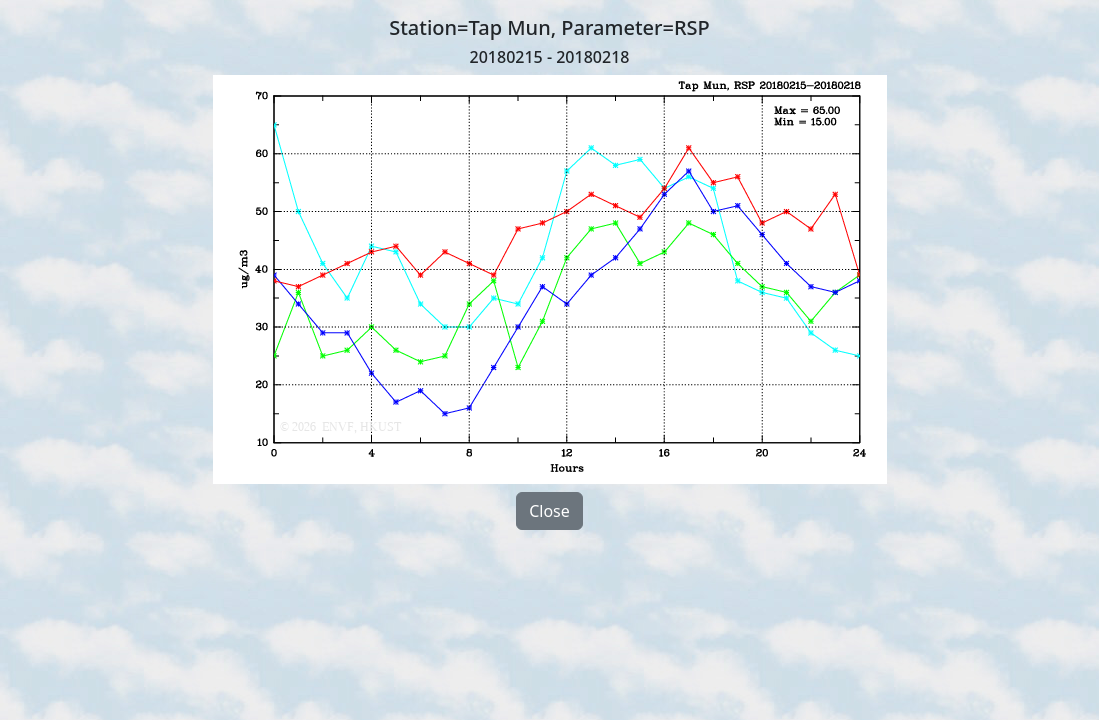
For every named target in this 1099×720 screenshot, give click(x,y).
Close (549, 511)
